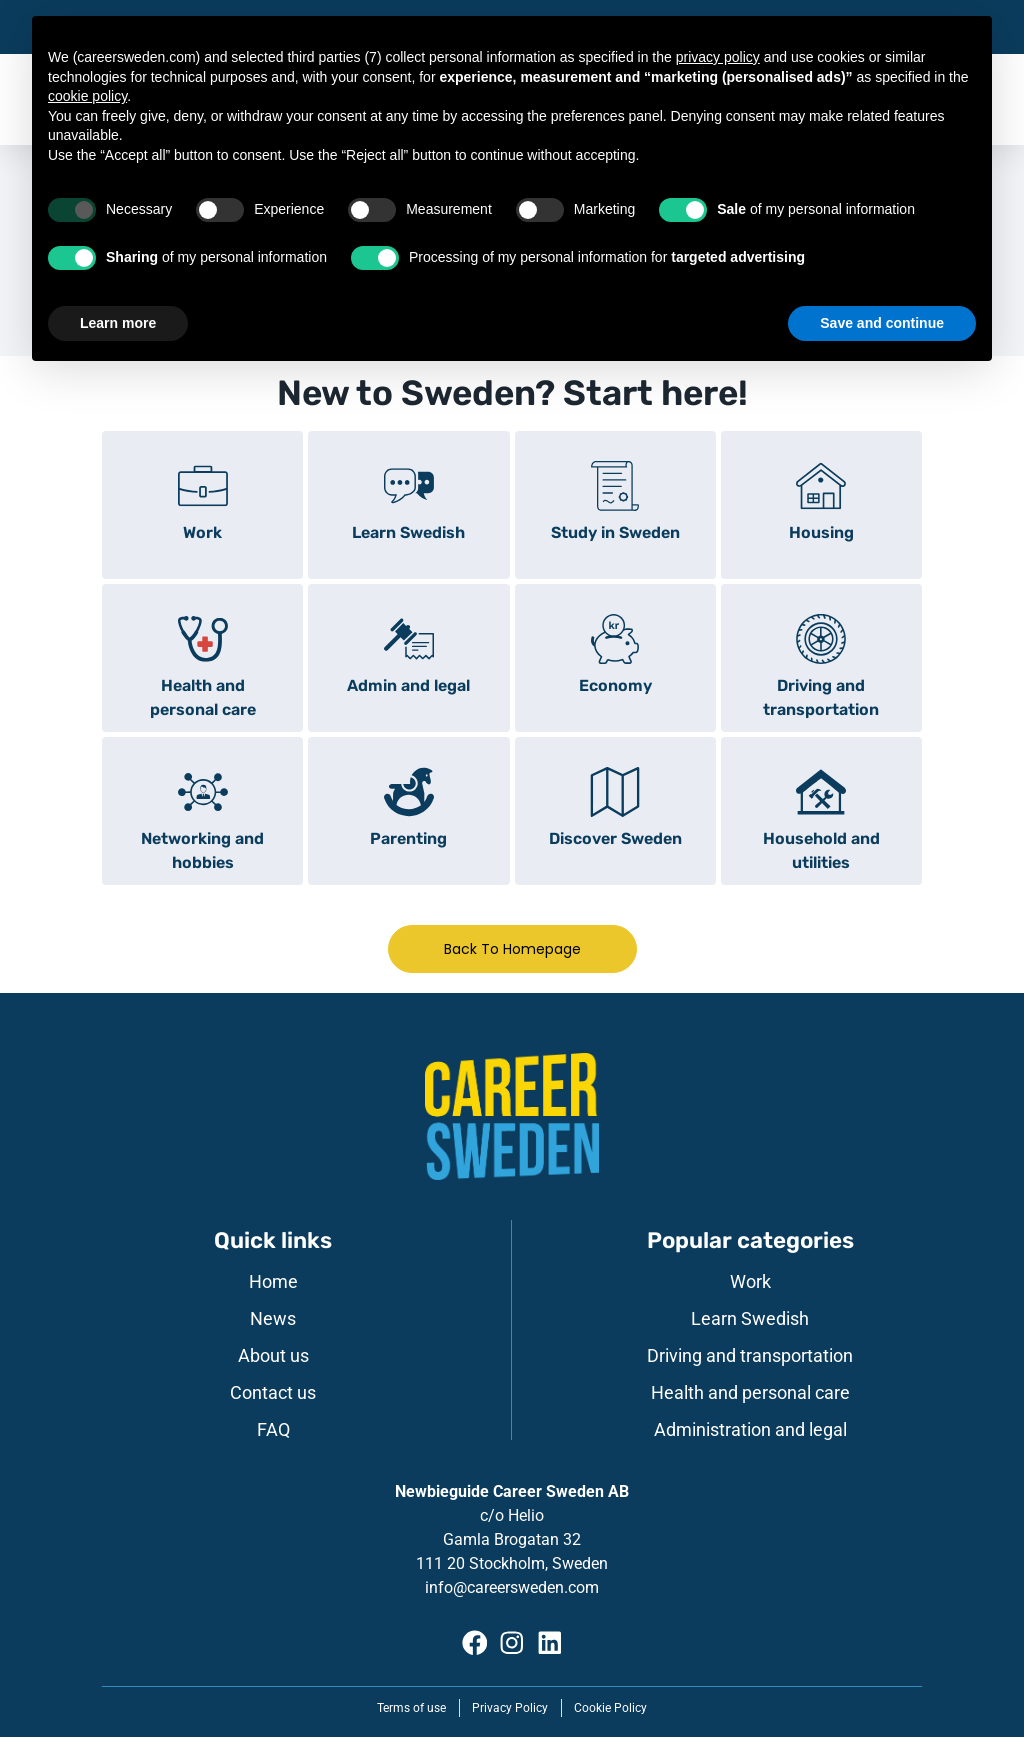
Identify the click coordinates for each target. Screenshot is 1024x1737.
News (273, 1319)
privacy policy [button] (718, 57)
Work (750, 1282)
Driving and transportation (750, 1356)
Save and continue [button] (882, 323)
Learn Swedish (750, 1319)
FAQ (273, 1430)
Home (273, 1282)
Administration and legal (750, 1430)
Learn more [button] (118, 323)
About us (273, 1356)
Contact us (273, 1393)
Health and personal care (750, 1393)
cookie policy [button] (87, 96)
